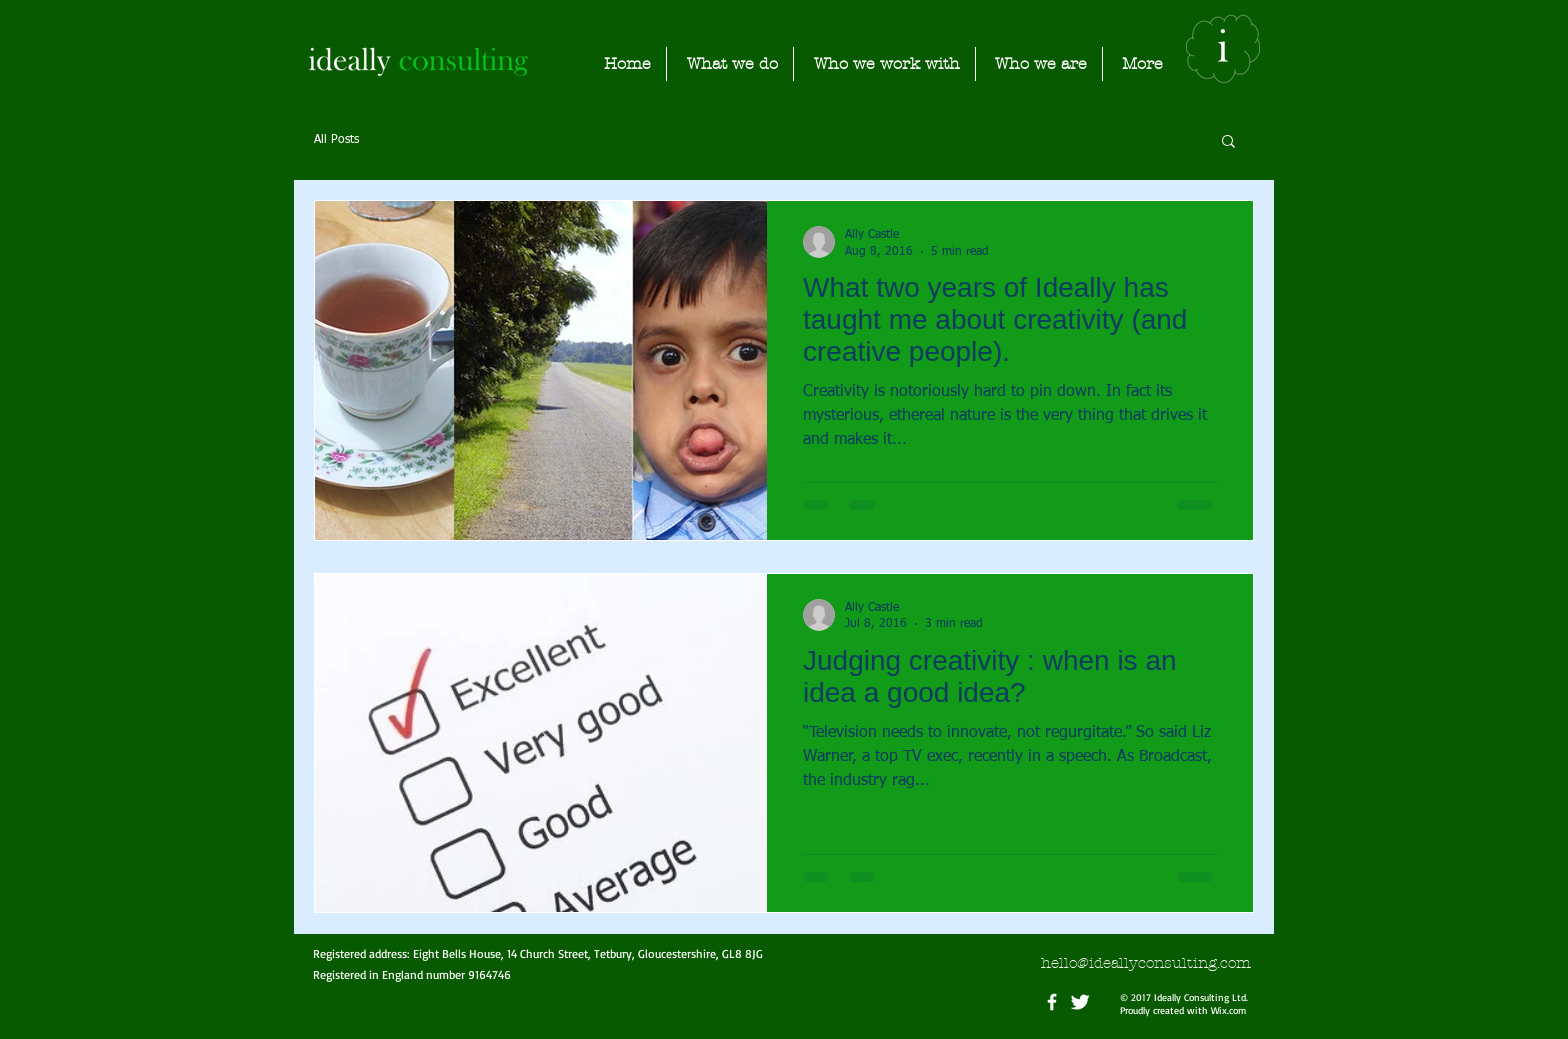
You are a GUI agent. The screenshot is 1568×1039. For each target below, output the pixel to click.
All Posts (336, 140)
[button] (1228, 142)
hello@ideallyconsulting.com (1146, 963)
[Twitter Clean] (1080, 1002)
